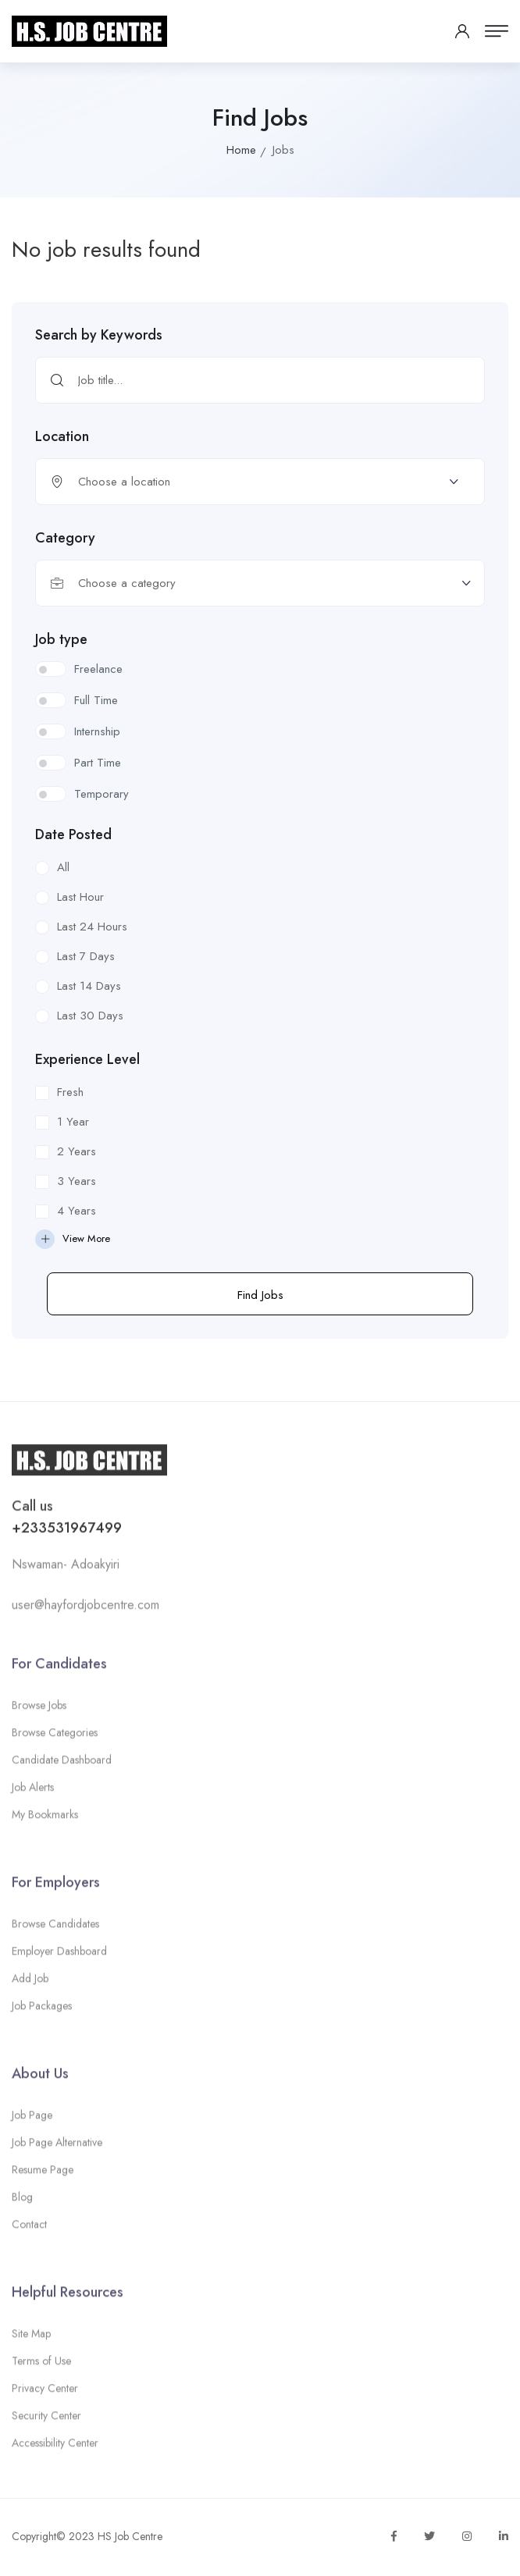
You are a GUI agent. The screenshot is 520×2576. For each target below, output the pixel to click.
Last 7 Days (86, 956)
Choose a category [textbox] (127, 583)
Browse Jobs (39, 1709)
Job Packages (42, 2010)
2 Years (76, 1151)
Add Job (30, 1983)
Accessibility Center (55, 2448)
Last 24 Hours (92, 926)
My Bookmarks (45, 1819)
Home (241, 149)
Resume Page (42, 2175)
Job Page (32, 2120)
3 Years (76, 1181)
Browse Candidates (55, 1928)
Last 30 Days (90, 1015)
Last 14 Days (89, 986)
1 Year (73, 1122)
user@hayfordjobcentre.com (85, 1609)
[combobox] (260, 583)
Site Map (31, 2339)
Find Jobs (260, 1295)
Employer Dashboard (59, 1955)
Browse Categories (55, 1737)
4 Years (76, 1211)
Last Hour (80, 897)
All (63, 867)
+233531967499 (67, 1532)
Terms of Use (41, 2366)
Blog (22, 2202)
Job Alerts (33, 1791)
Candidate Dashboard (62, 1764)
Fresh (70, 1092)
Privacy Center (45, 2393)
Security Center (46, 2420)
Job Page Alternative (57, 2147)
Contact (29, 2229)
